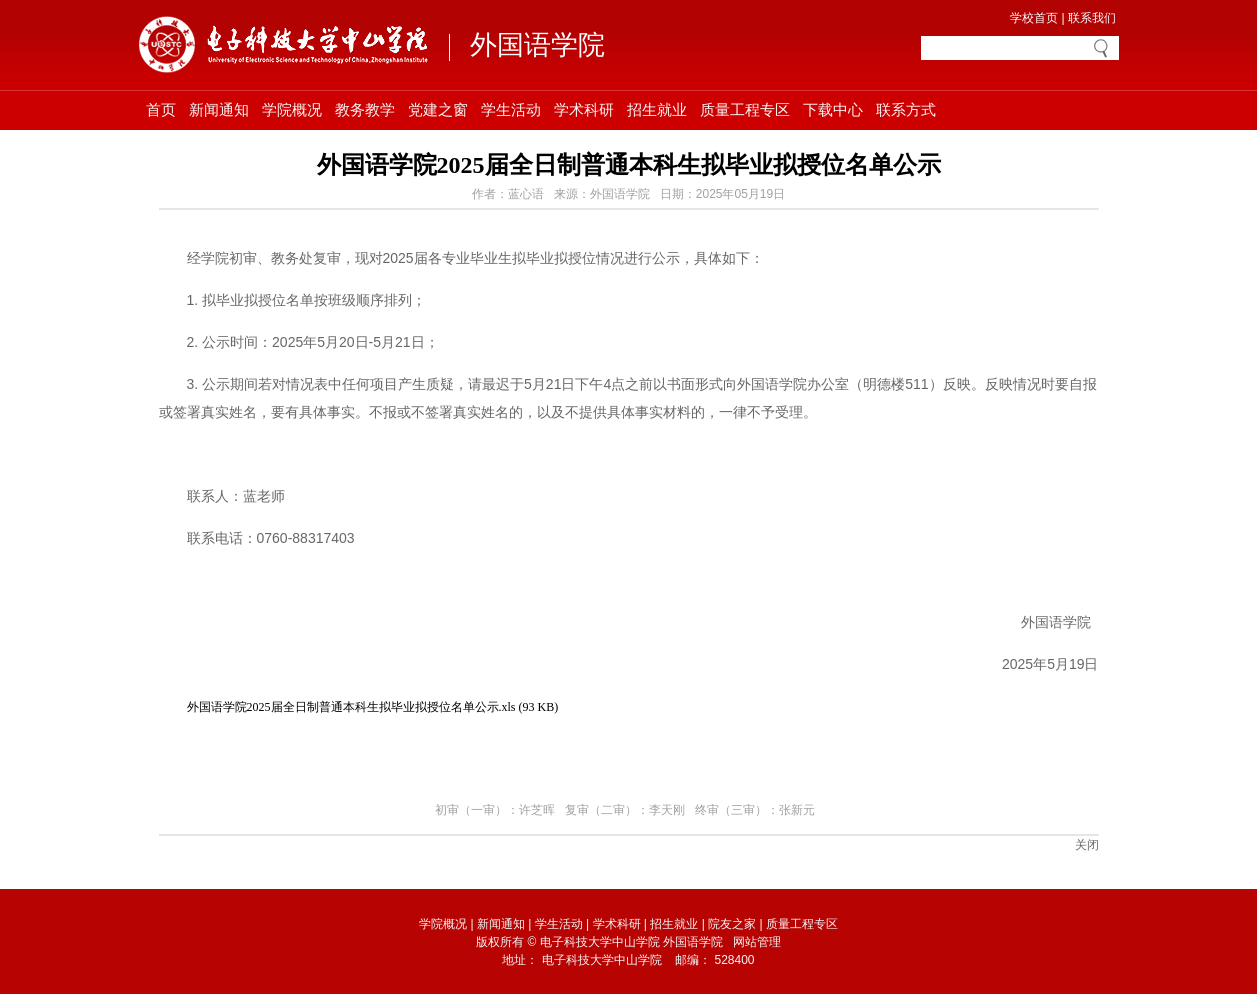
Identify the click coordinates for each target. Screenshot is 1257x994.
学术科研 (584, 110)
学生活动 (511, 110)
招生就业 (657, 110)
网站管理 (757, 942)
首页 (161, 110)
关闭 (1087, 845)
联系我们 (1092, 18)
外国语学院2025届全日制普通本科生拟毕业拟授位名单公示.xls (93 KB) (373, 707)
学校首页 (1034, 18)
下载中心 (833, 110)
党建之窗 (438, 110)
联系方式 (906, 110)
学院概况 (292, 110)
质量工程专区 (745, 110)
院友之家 (732, 924)
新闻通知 (219, 110)
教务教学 (365, 110)
